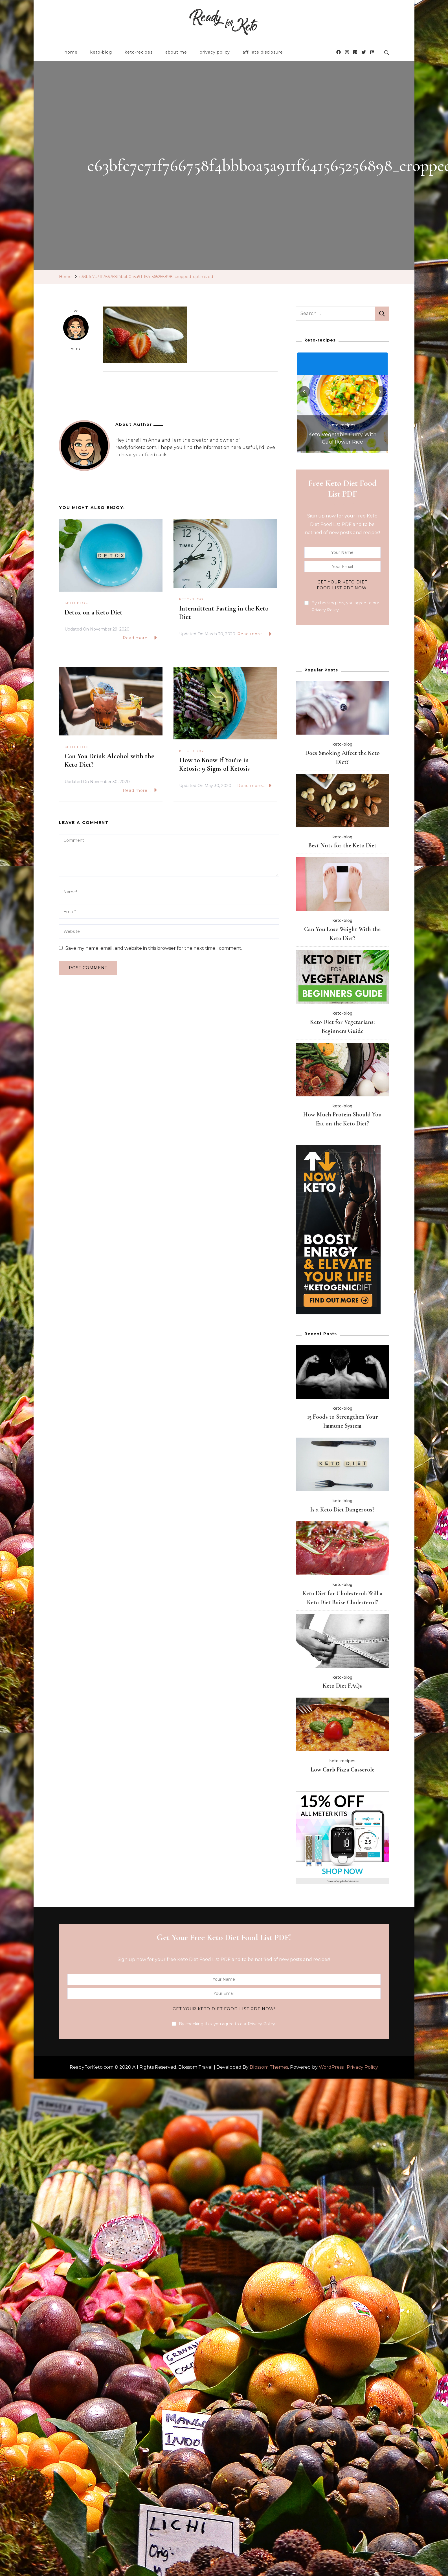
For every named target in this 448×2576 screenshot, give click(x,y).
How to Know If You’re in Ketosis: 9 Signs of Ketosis (214, 764)
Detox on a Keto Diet (93, 612)
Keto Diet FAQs (342, 1685)
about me (176, 52)
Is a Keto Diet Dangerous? (342, 1509)
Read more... (140, 638)
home (71, 52)
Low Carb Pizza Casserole (342, 1769)
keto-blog (101, 52)
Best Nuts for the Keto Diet (342, 845)
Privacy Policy (362, 2067)
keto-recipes (139, 52)
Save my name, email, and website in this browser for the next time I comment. (153, 948)
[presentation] (304, 391)
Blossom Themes (269, 2067)
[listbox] (342, 402)
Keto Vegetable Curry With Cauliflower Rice (342, 438)
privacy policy (215, 52)
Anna (76, 333)
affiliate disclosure (263, 52)
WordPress (331, 2067)
